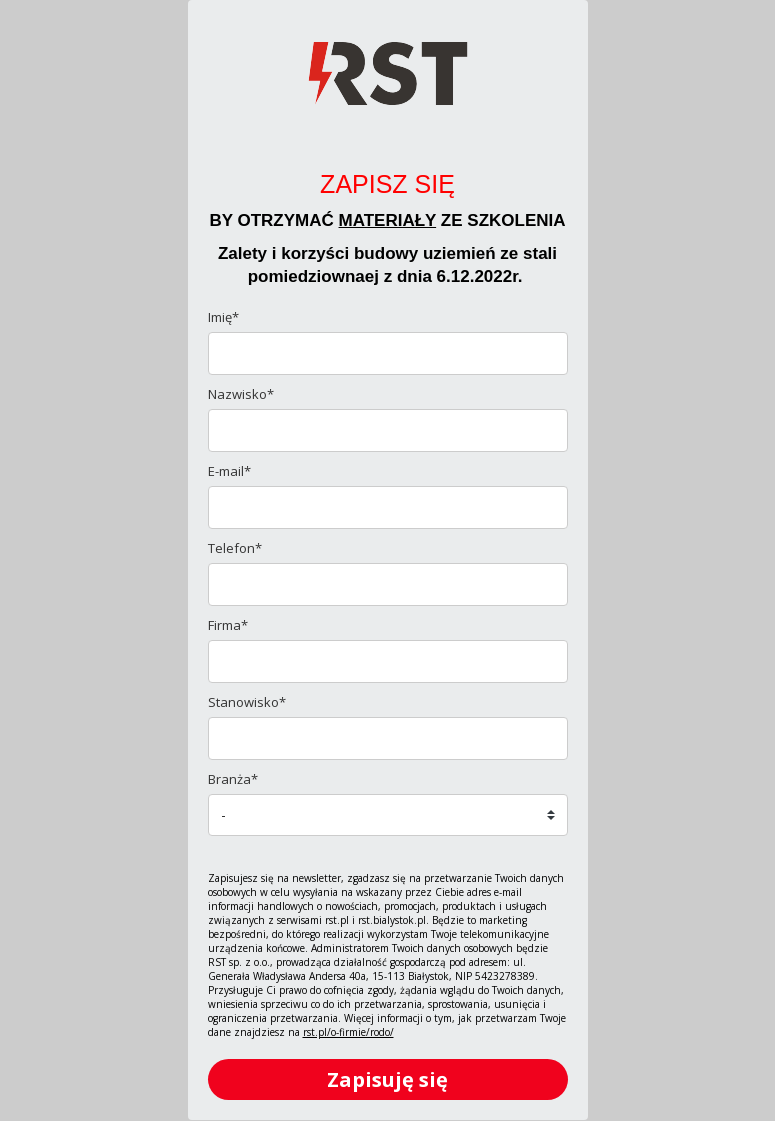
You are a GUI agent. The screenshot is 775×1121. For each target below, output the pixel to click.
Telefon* (235, 548)
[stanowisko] (388, 738)
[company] (388, 661)
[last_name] (388, 430)
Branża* (233, 779)
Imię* (223, 317)
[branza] (388, 815)
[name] (388, 353)
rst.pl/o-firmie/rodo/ (348, 1032)
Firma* (228, 625)
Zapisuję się (387, 1079)
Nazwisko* (241, 394)
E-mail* (229, 471)
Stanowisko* (247, 702)
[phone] (388, 584)
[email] (388, 507)
